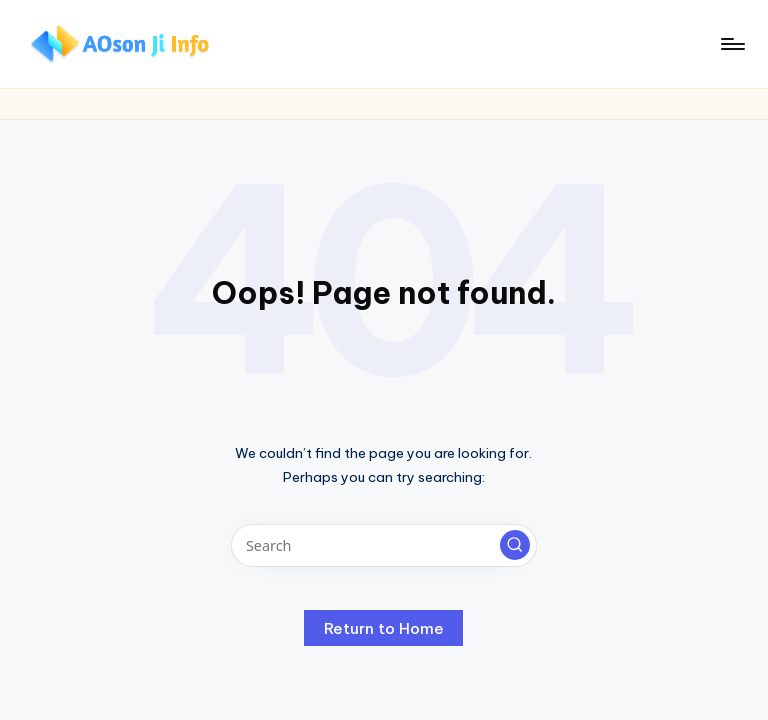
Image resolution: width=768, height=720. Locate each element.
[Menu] (731, 44)
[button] (515, 545)
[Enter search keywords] (383, 545)
